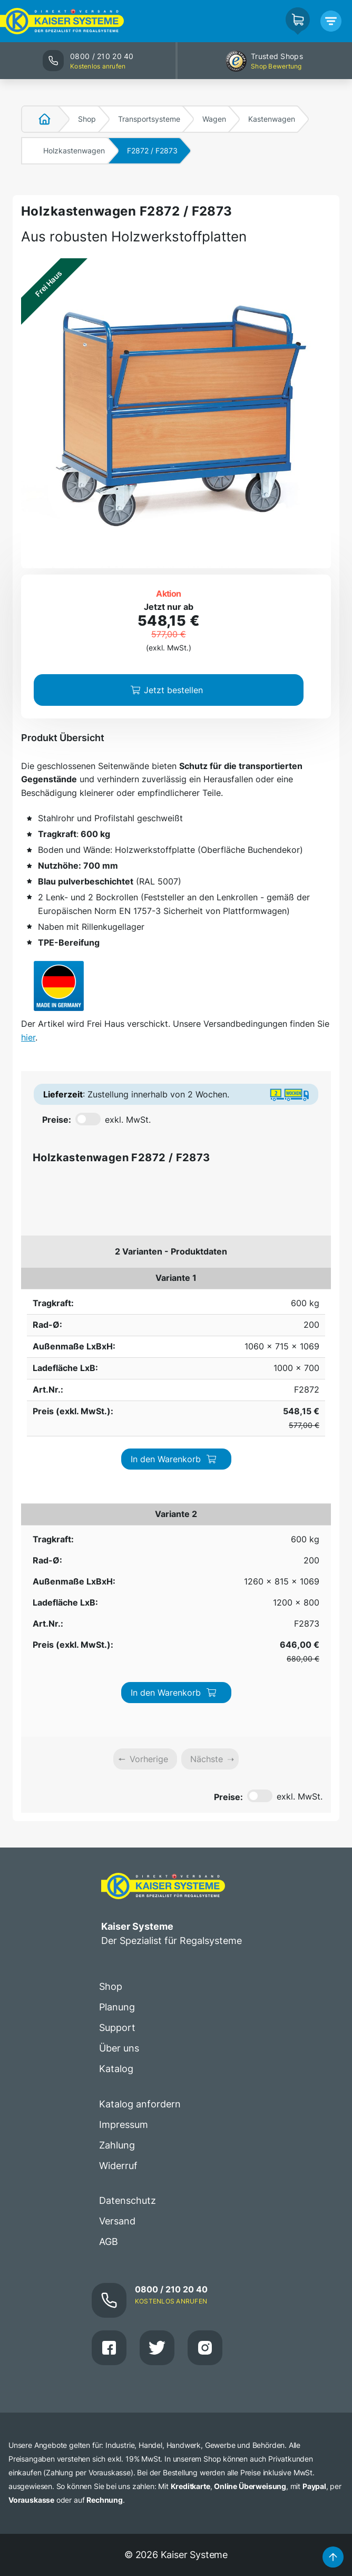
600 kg (35, 1284)
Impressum (123, 1807)
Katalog (116, 1751)
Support (117, 1710)
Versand (117, 1904)
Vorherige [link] (149, 1441)
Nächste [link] (206, 1441)
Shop (87, 118)
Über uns (119, 1731)
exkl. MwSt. (128, 1119)
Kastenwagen (271, 118)
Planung (117, 1690)
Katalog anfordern (140, 1786)
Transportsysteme (149, 118)
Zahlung (117, 1827)
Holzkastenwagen (74, 150)
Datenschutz (127, 1883)
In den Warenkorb (284, 1290)
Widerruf (118, 1848)
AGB (108, 1924)
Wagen (214, 118)
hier (28, 1037)
